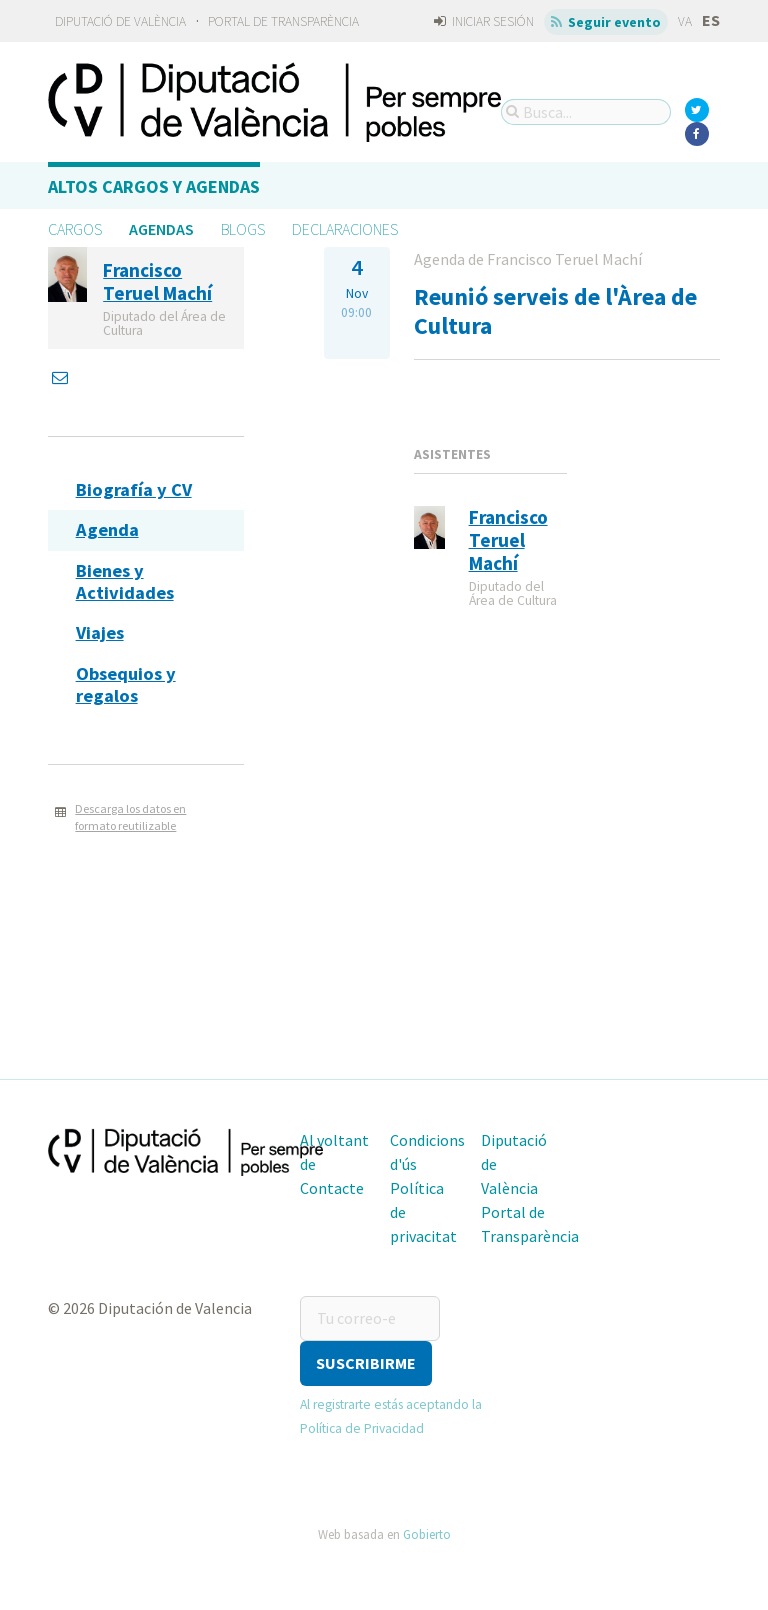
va (685, 21)
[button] (366, 1363)
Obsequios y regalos (126, 684)
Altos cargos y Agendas (154, 186)
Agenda (107, 529)
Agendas (161, 229)
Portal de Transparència (283, 21)
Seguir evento (606, 22)
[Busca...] (586, 112)
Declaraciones (345, 229)
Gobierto (427, 1534)
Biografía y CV (134, 489)
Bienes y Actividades (125, 581)
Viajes (100, 632)
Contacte (332, 1188)
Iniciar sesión (484, 21)
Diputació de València (120, 21)
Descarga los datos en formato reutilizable (130, 817)
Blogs (243, 229)
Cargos (75, 229)
